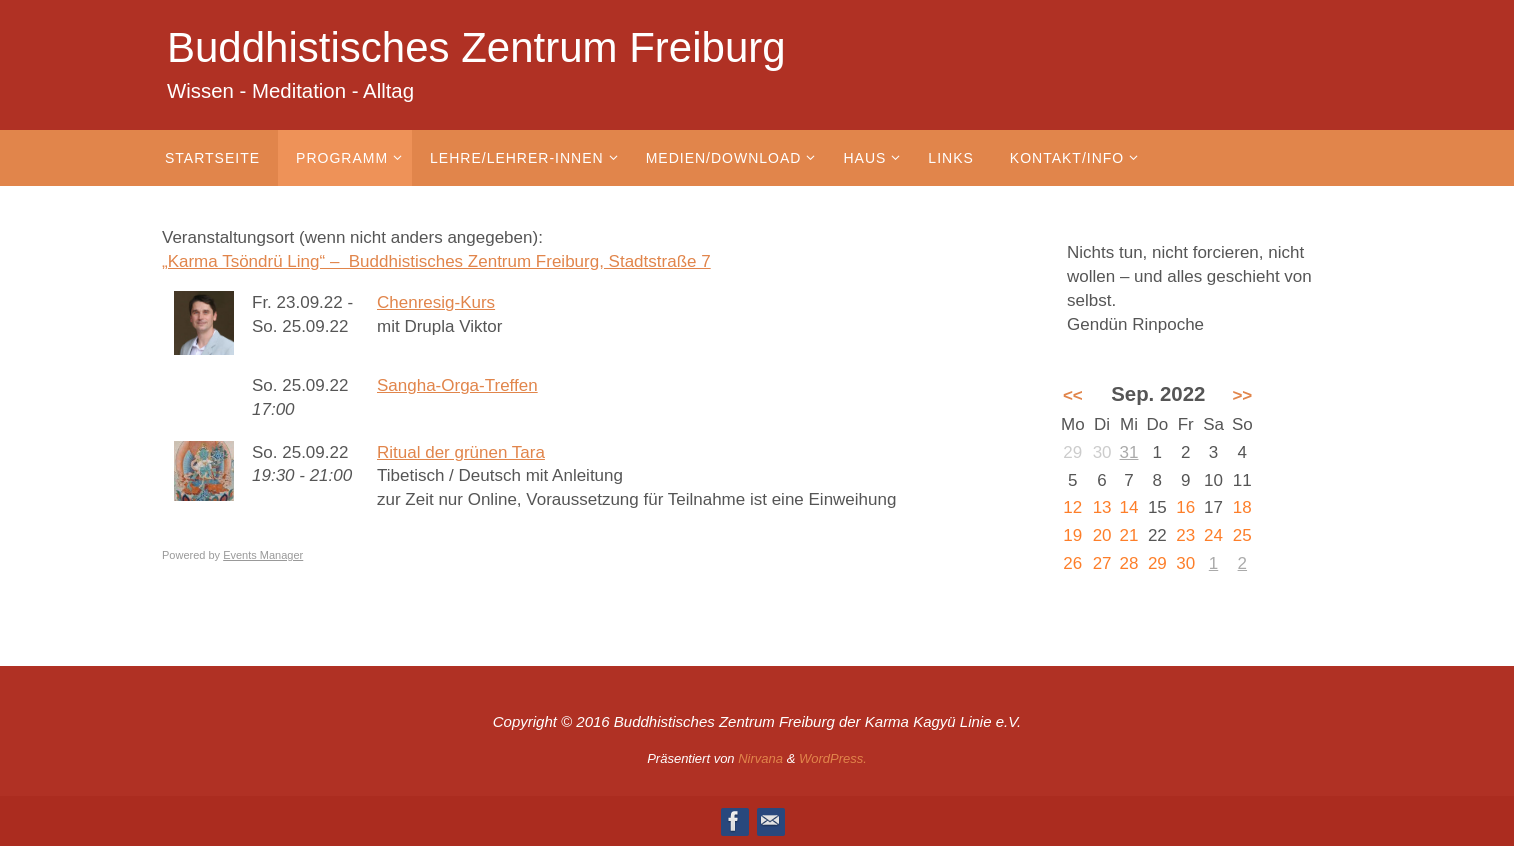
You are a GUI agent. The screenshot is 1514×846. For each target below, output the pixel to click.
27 (1102, 563)
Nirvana (760, 758)
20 (1102, 535)
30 (1185, 563)
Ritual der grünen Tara (461, 452)
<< (1073, 395)
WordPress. (833, 758)
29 (1157, 563)
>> (1242, 395)
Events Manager (263, 555)
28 (1129, 563)
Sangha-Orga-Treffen (457, 385)
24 (1213, 535)
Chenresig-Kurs (436, 302)
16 (1185, 507)
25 (1242, 535)
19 (1072, 535)
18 (1242, 507)
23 (1185, 535)
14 (1129, 507)
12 (1072, 507)
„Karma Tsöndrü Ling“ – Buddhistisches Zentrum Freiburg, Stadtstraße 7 (436, 261)
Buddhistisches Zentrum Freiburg (476, 47)
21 (1129, 535)
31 (1129, 452)
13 (1102, 507)
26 (1072, 563)
